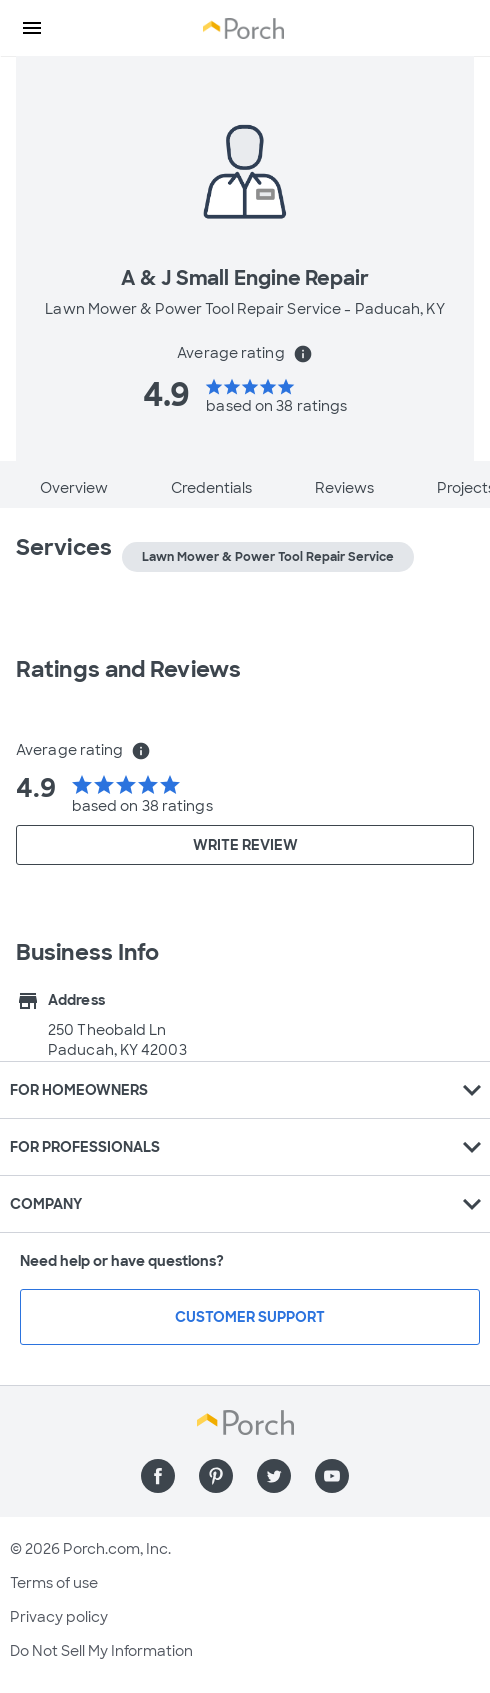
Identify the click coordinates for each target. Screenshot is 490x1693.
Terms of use (54, 1583)
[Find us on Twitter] (274, 1476)
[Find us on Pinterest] (216, 1476)
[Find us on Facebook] (158, 1476)
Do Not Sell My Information (101, 1651)
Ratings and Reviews (128, 669)
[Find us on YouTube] (332, 1476)
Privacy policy (59, 1617)
